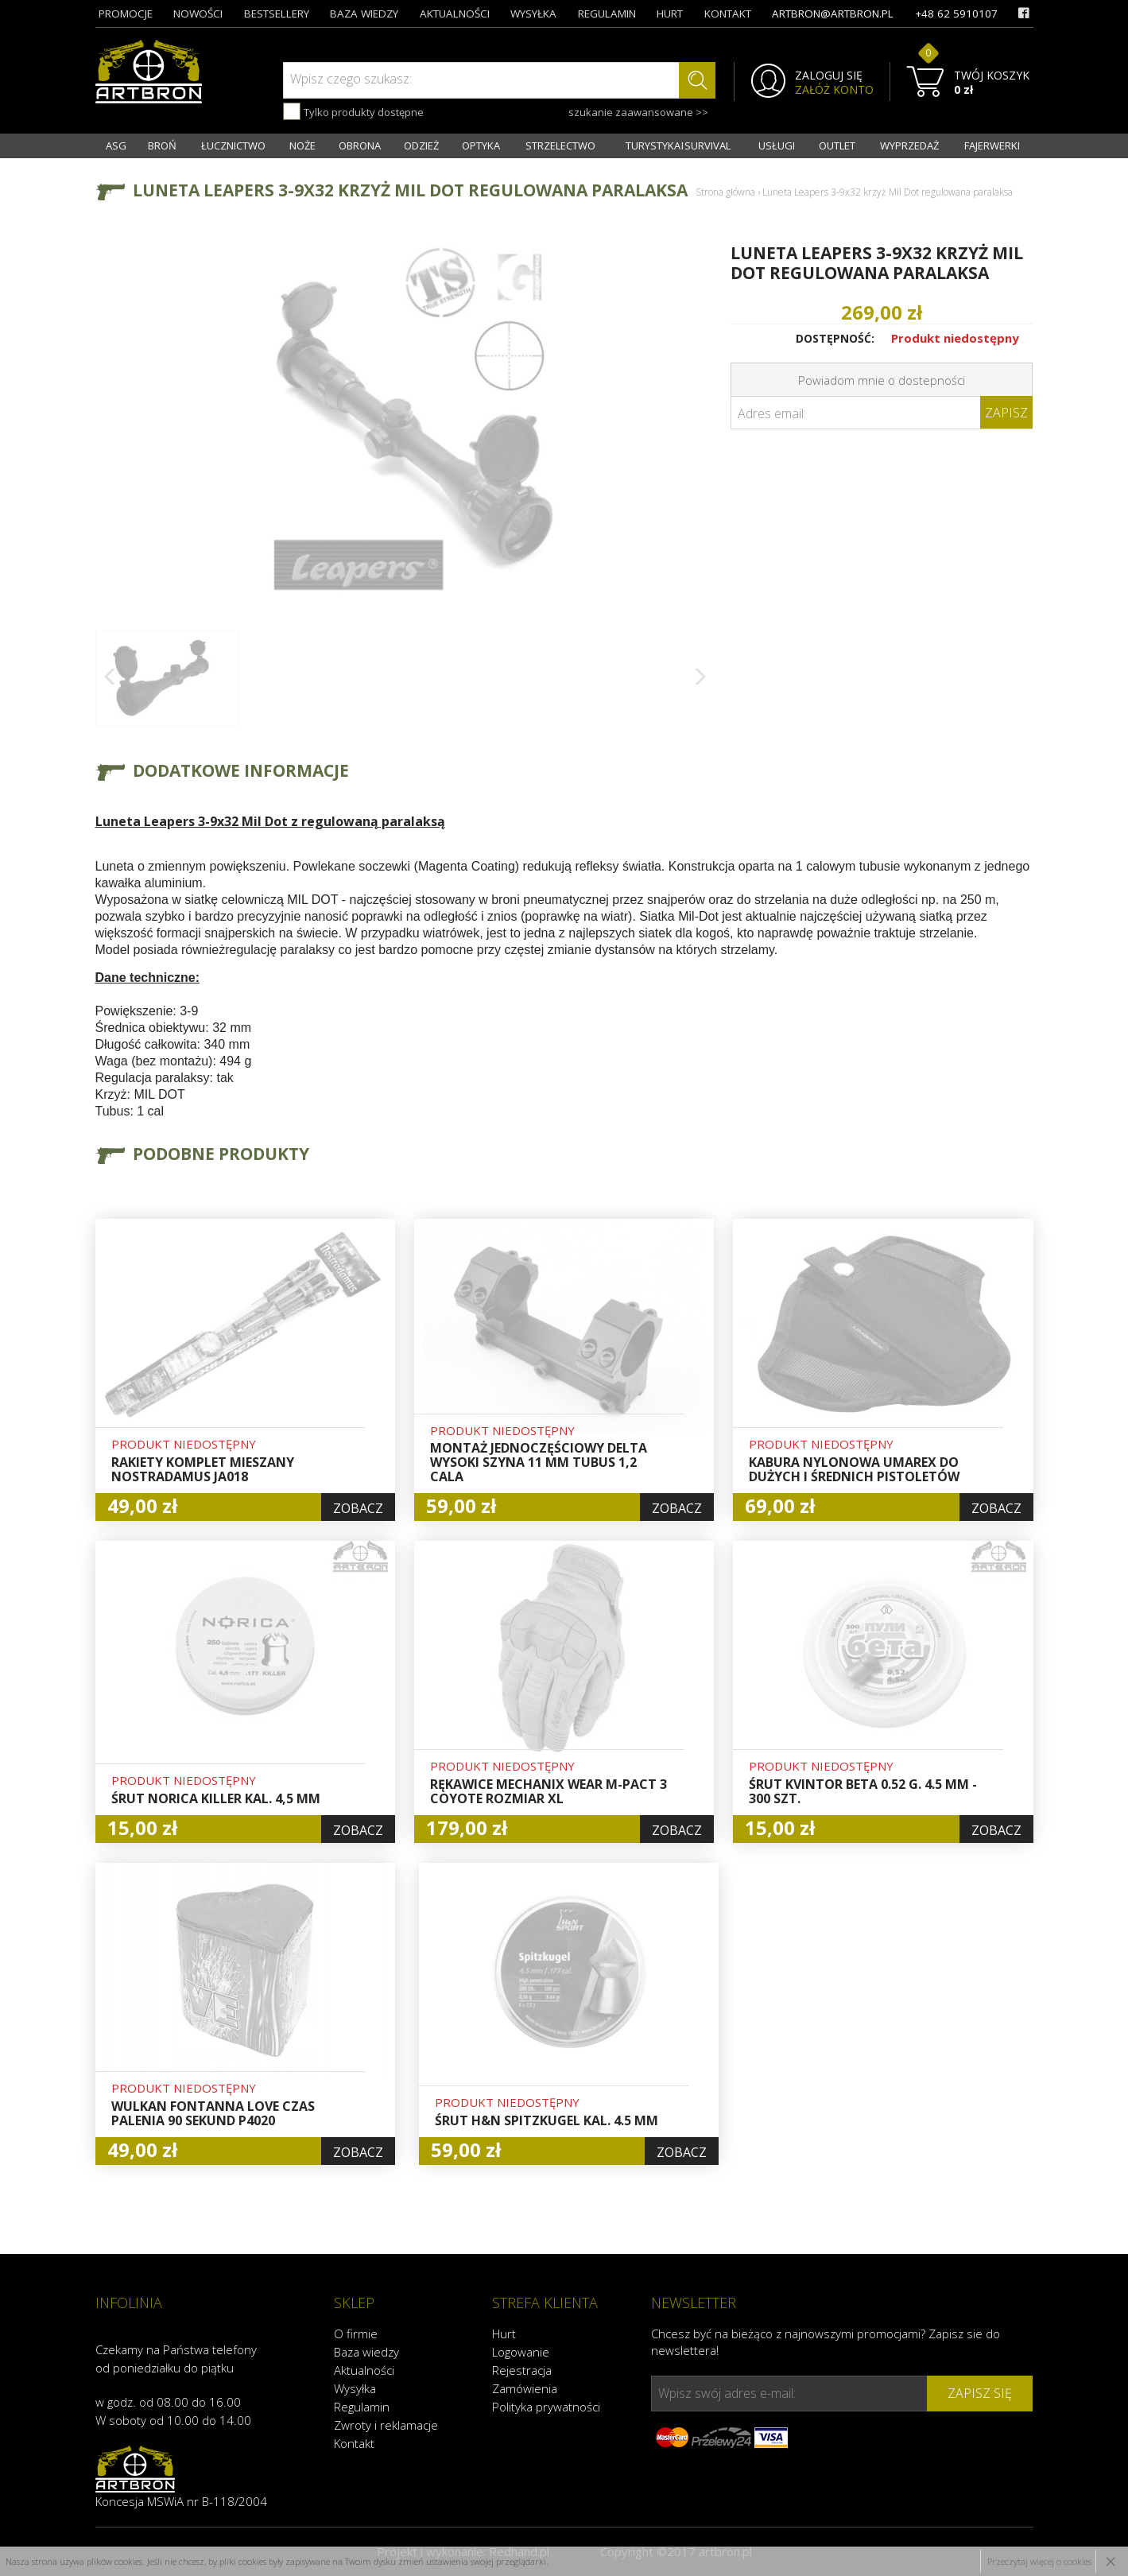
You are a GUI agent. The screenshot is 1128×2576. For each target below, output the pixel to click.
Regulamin (362, 2407)
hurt (670, 13)
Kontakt (354, 2443)
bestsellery (276, 13)
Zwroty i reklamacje (386, 2425)
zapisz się (980, 2393)
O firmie (356, 2333)
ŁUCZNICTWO (233, 145)
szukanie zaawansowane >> (638, 112)
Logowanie (520, 2352)
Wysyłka (355, 2388)
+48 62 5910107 (956, 13)
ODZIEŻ (421, 145)
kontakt (727, 13)
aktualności (455, 13)
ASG (116, 145)
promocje (126, 13)
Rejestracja (522, 2370)
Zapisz (1006, 412)
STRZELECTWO (560, 145)
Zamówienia (524, 2388)
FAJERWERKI (992, 145)
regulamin (607, 13)
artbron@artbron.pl (832, 13)
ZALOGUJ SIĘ (828, 75)
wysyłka (533, 13)
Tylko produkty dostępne (353, 111)
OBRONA (360, 145)
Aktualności (364, 2370)
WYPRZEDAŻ (909, 145)
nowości (198, 13)
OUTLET (837, 145)
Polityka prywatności (546, 2407)
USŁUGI (776, 145)
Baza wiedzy (366, 2352)
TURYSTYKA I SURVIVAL (678, 145)
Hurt (504, 2333)
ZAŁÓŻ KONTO (834, 90)
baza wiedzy (364, 13)
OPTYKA (481, 145)
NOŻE (302, 145)
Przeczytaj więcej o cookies (1039, 2561)
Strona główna (725, 192)
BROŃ (162, 145)
